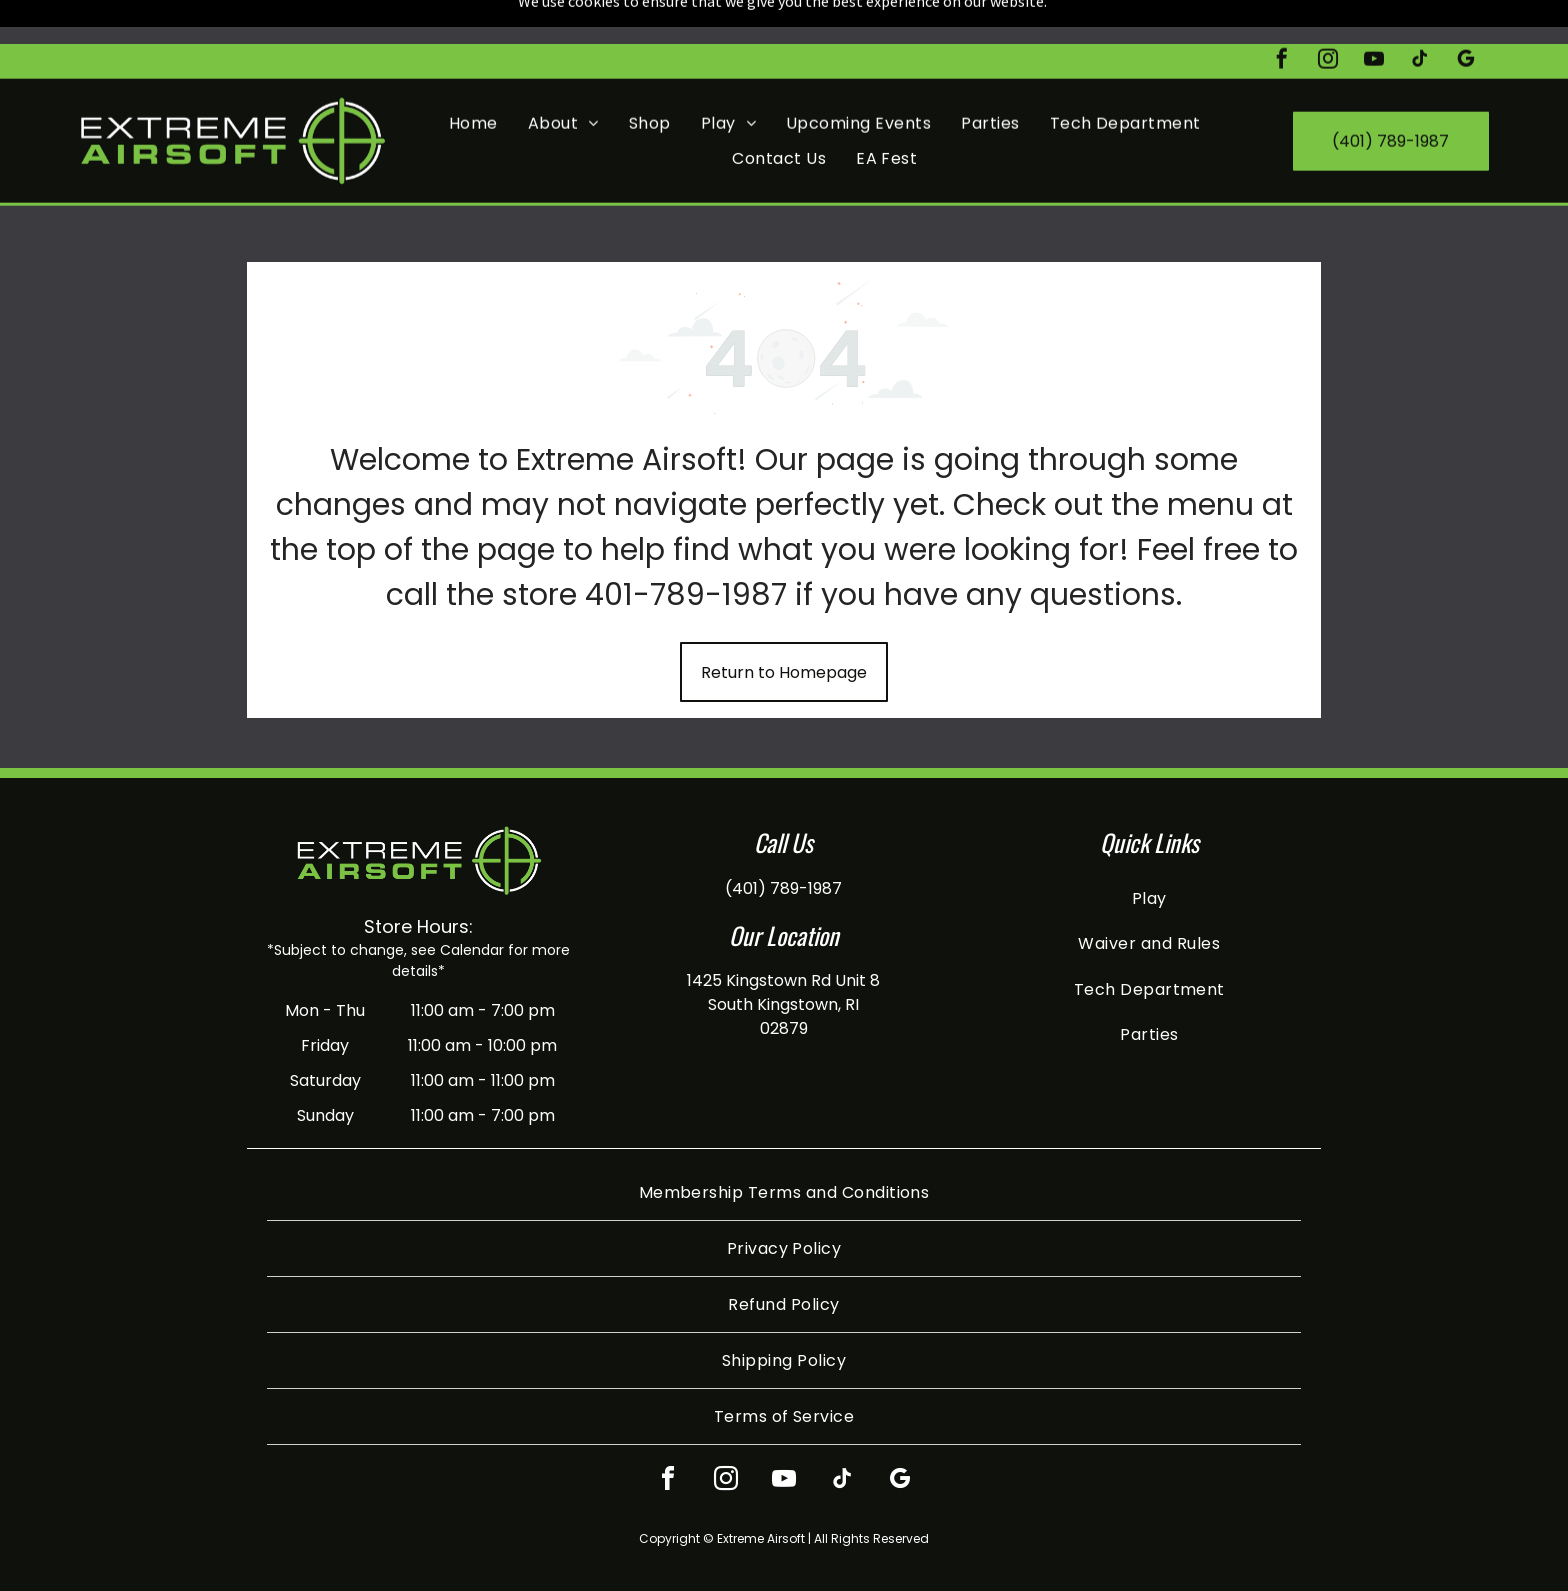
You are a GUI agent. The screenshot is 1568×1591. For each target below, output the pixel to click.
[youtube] (1374, 17)
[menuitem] (473, 79)
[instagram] (1328, 17)
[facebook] (1282, 17)
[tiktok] (1420, 17)
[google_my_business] (1466, 17)
